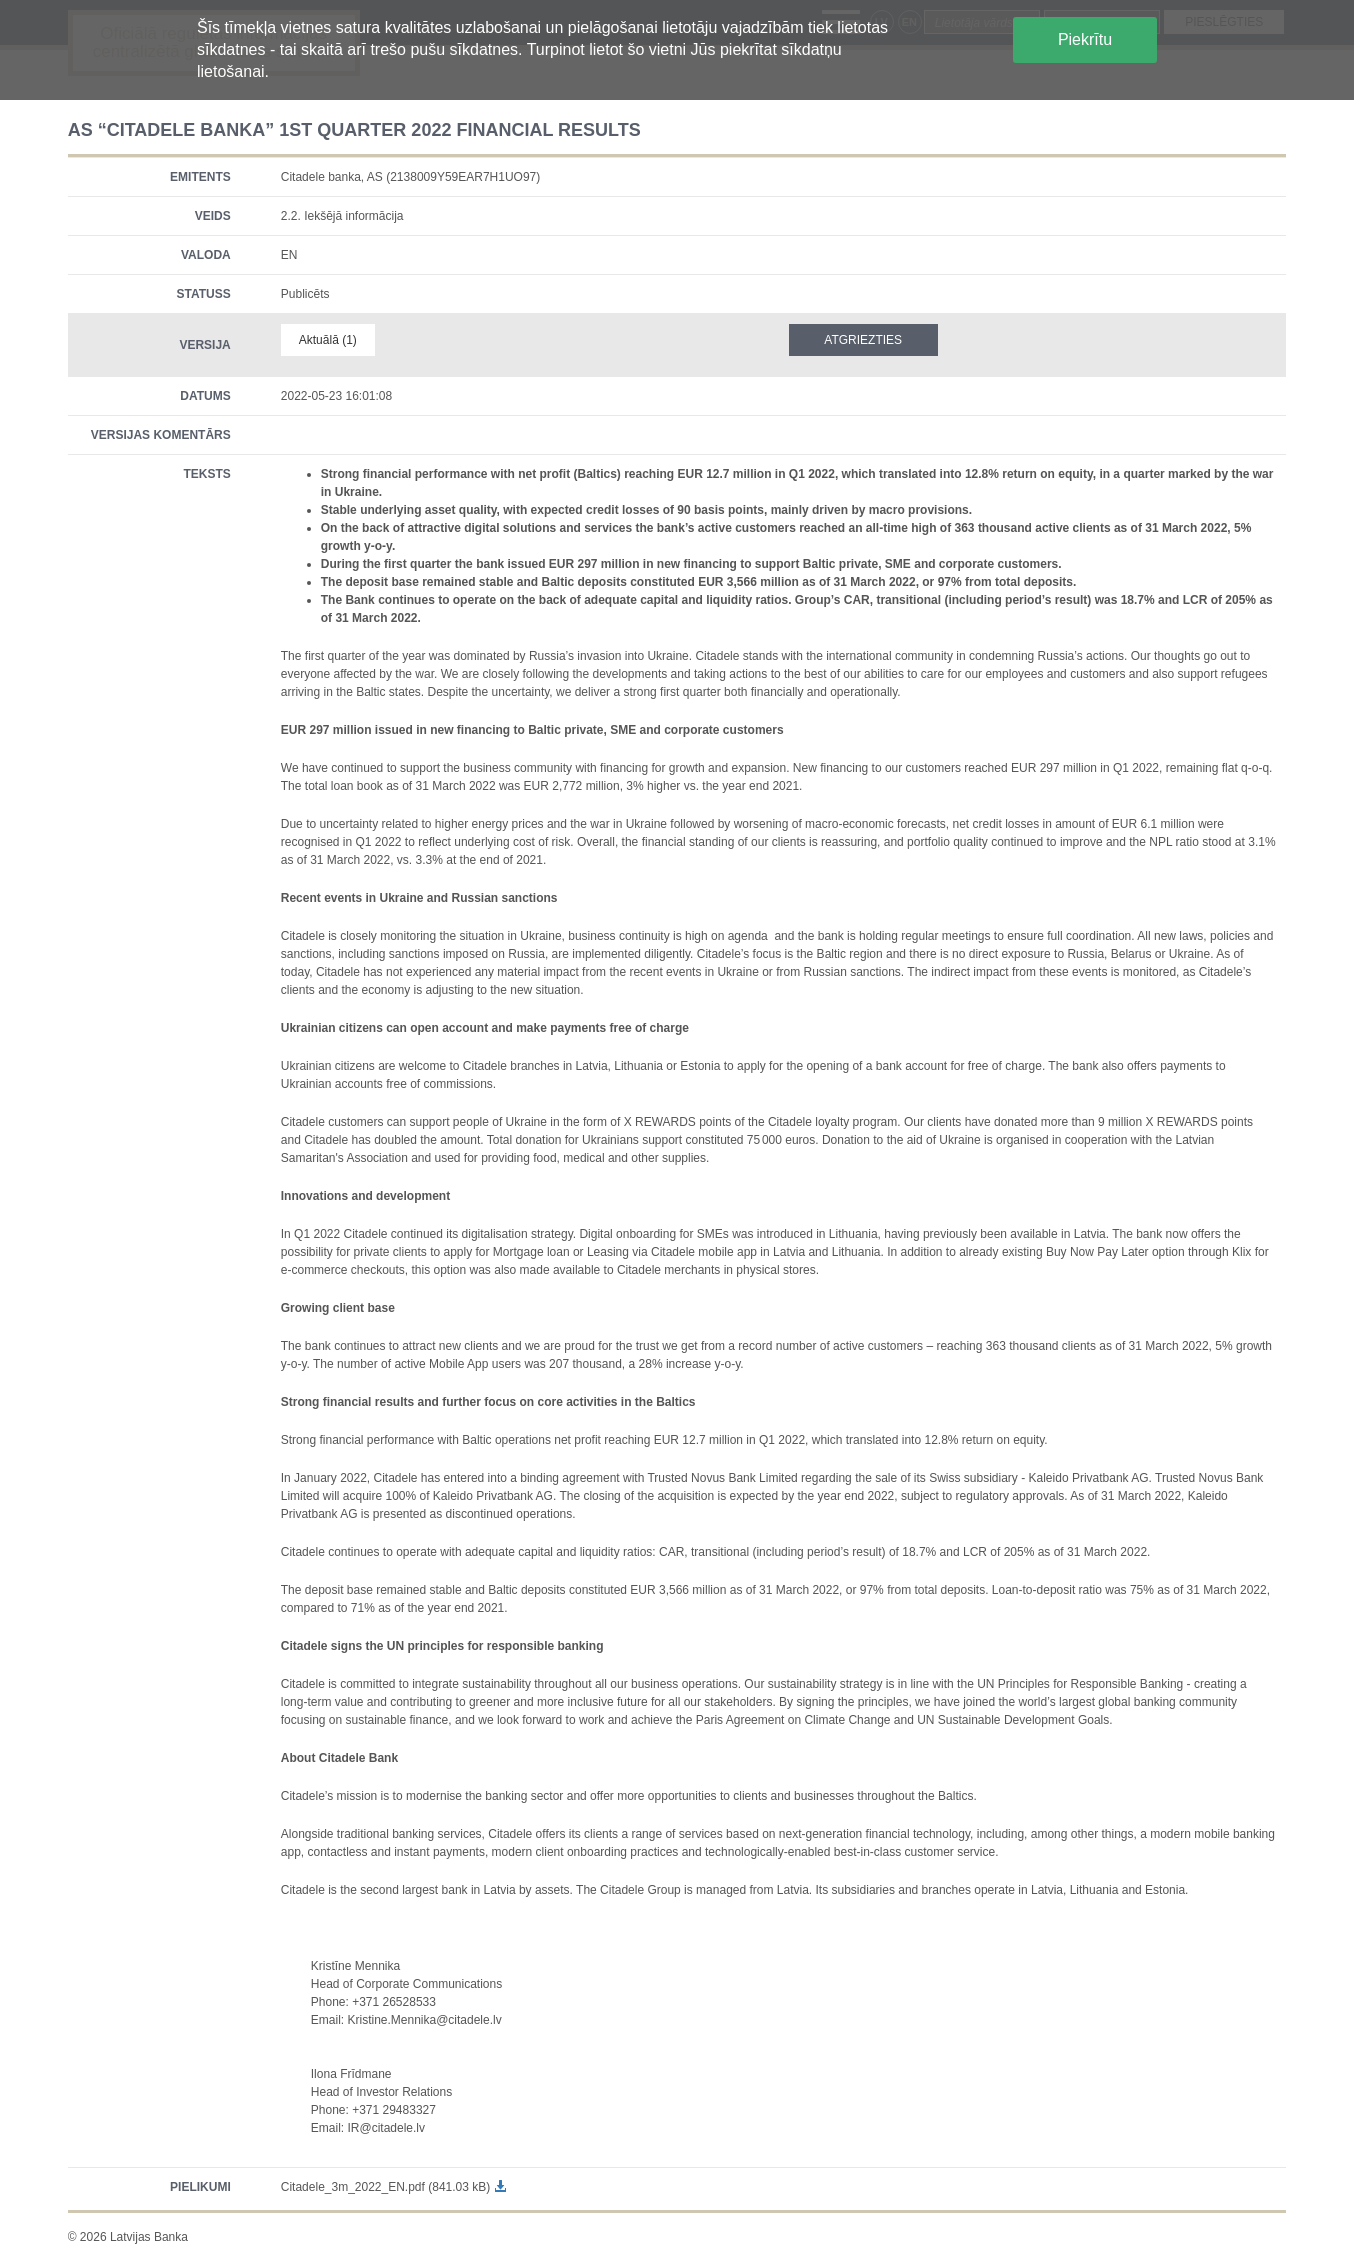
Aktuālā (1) (328, 340)
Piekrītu (1085, 39)
